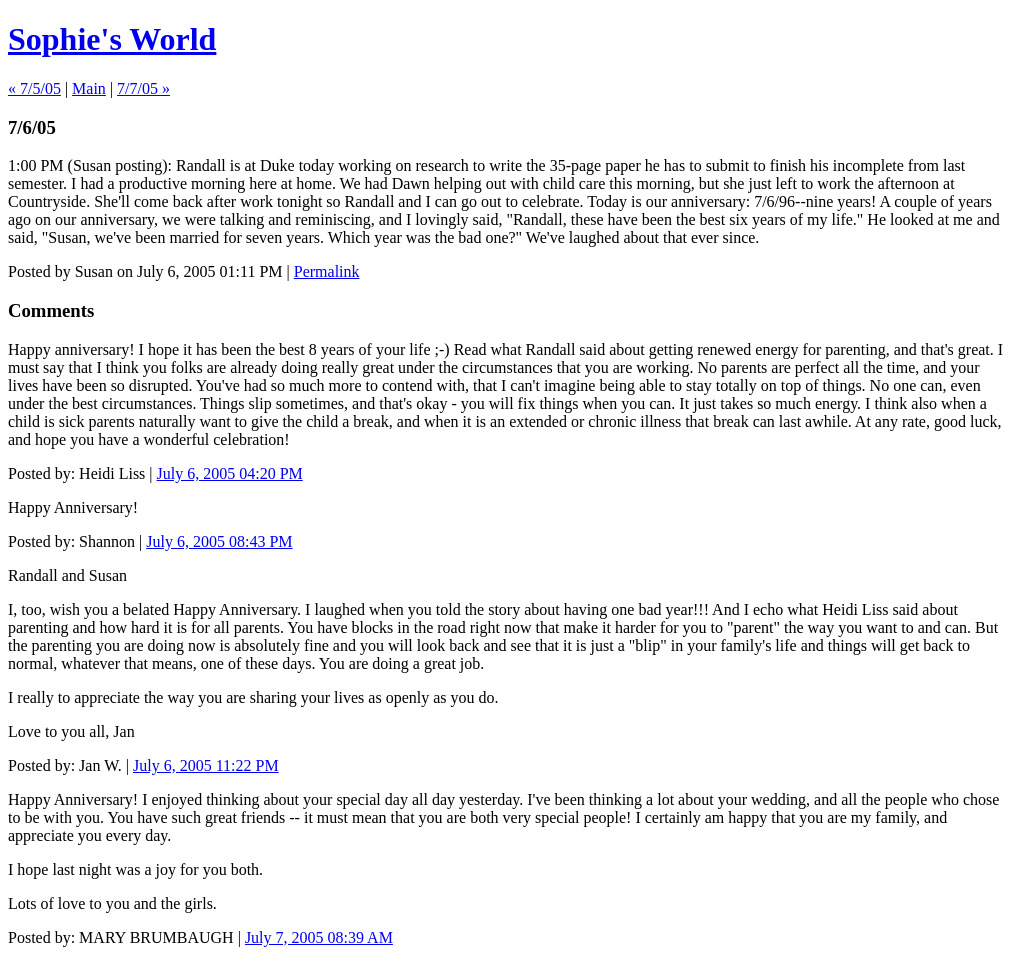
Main (89, 88)
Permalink (327, 271)
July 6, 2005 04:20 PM (230, 473)
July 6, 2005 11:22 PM (206, 765)
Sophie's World (112, 39)
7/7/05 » (143, 88)
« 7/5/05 (34, 88)
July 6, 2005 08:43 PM (219, 541)
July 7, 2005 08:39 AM (319, 937)
